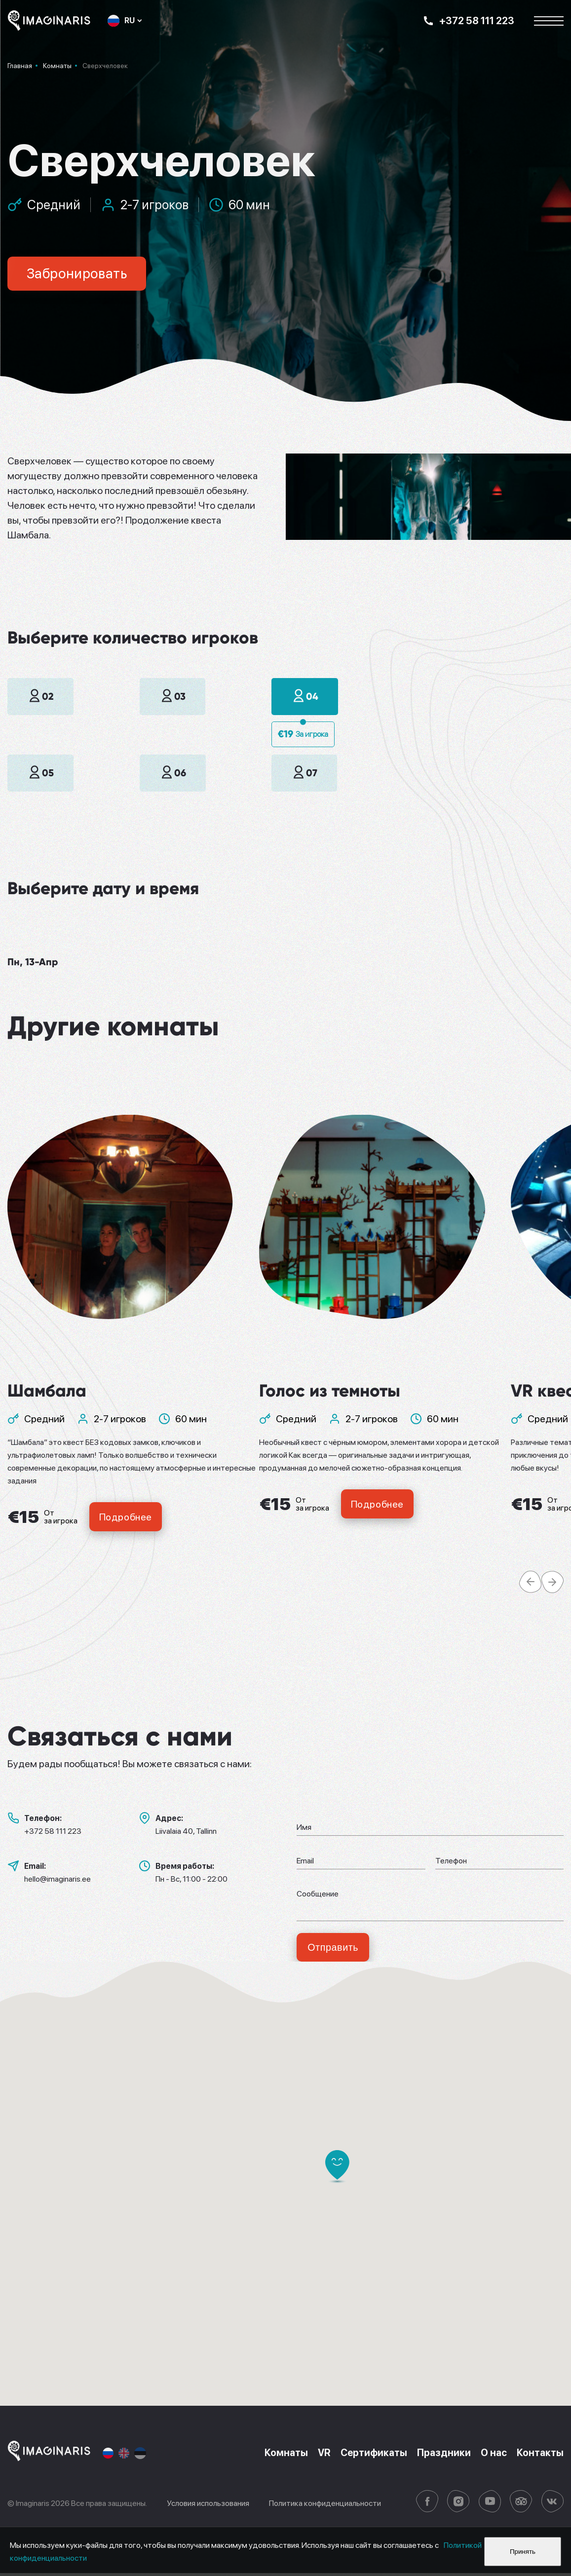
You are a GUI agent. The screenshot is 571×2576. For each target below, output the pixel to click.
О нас (492, 2456)
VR (320, 2456)
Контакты (540, 2456)
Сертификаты (371, 2456)
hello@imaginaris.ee (57, 1881)
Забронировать (79, 273)
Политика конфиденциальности (325, 2506)
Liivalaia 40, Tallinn (186, 1833)
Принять (522, 2551)
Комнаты (282, 2456)
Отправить (334, 1949)
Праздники (442, 2456)
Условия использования (208, 2506)
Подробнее (126, 1518)
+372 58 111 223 (52, 1833)
